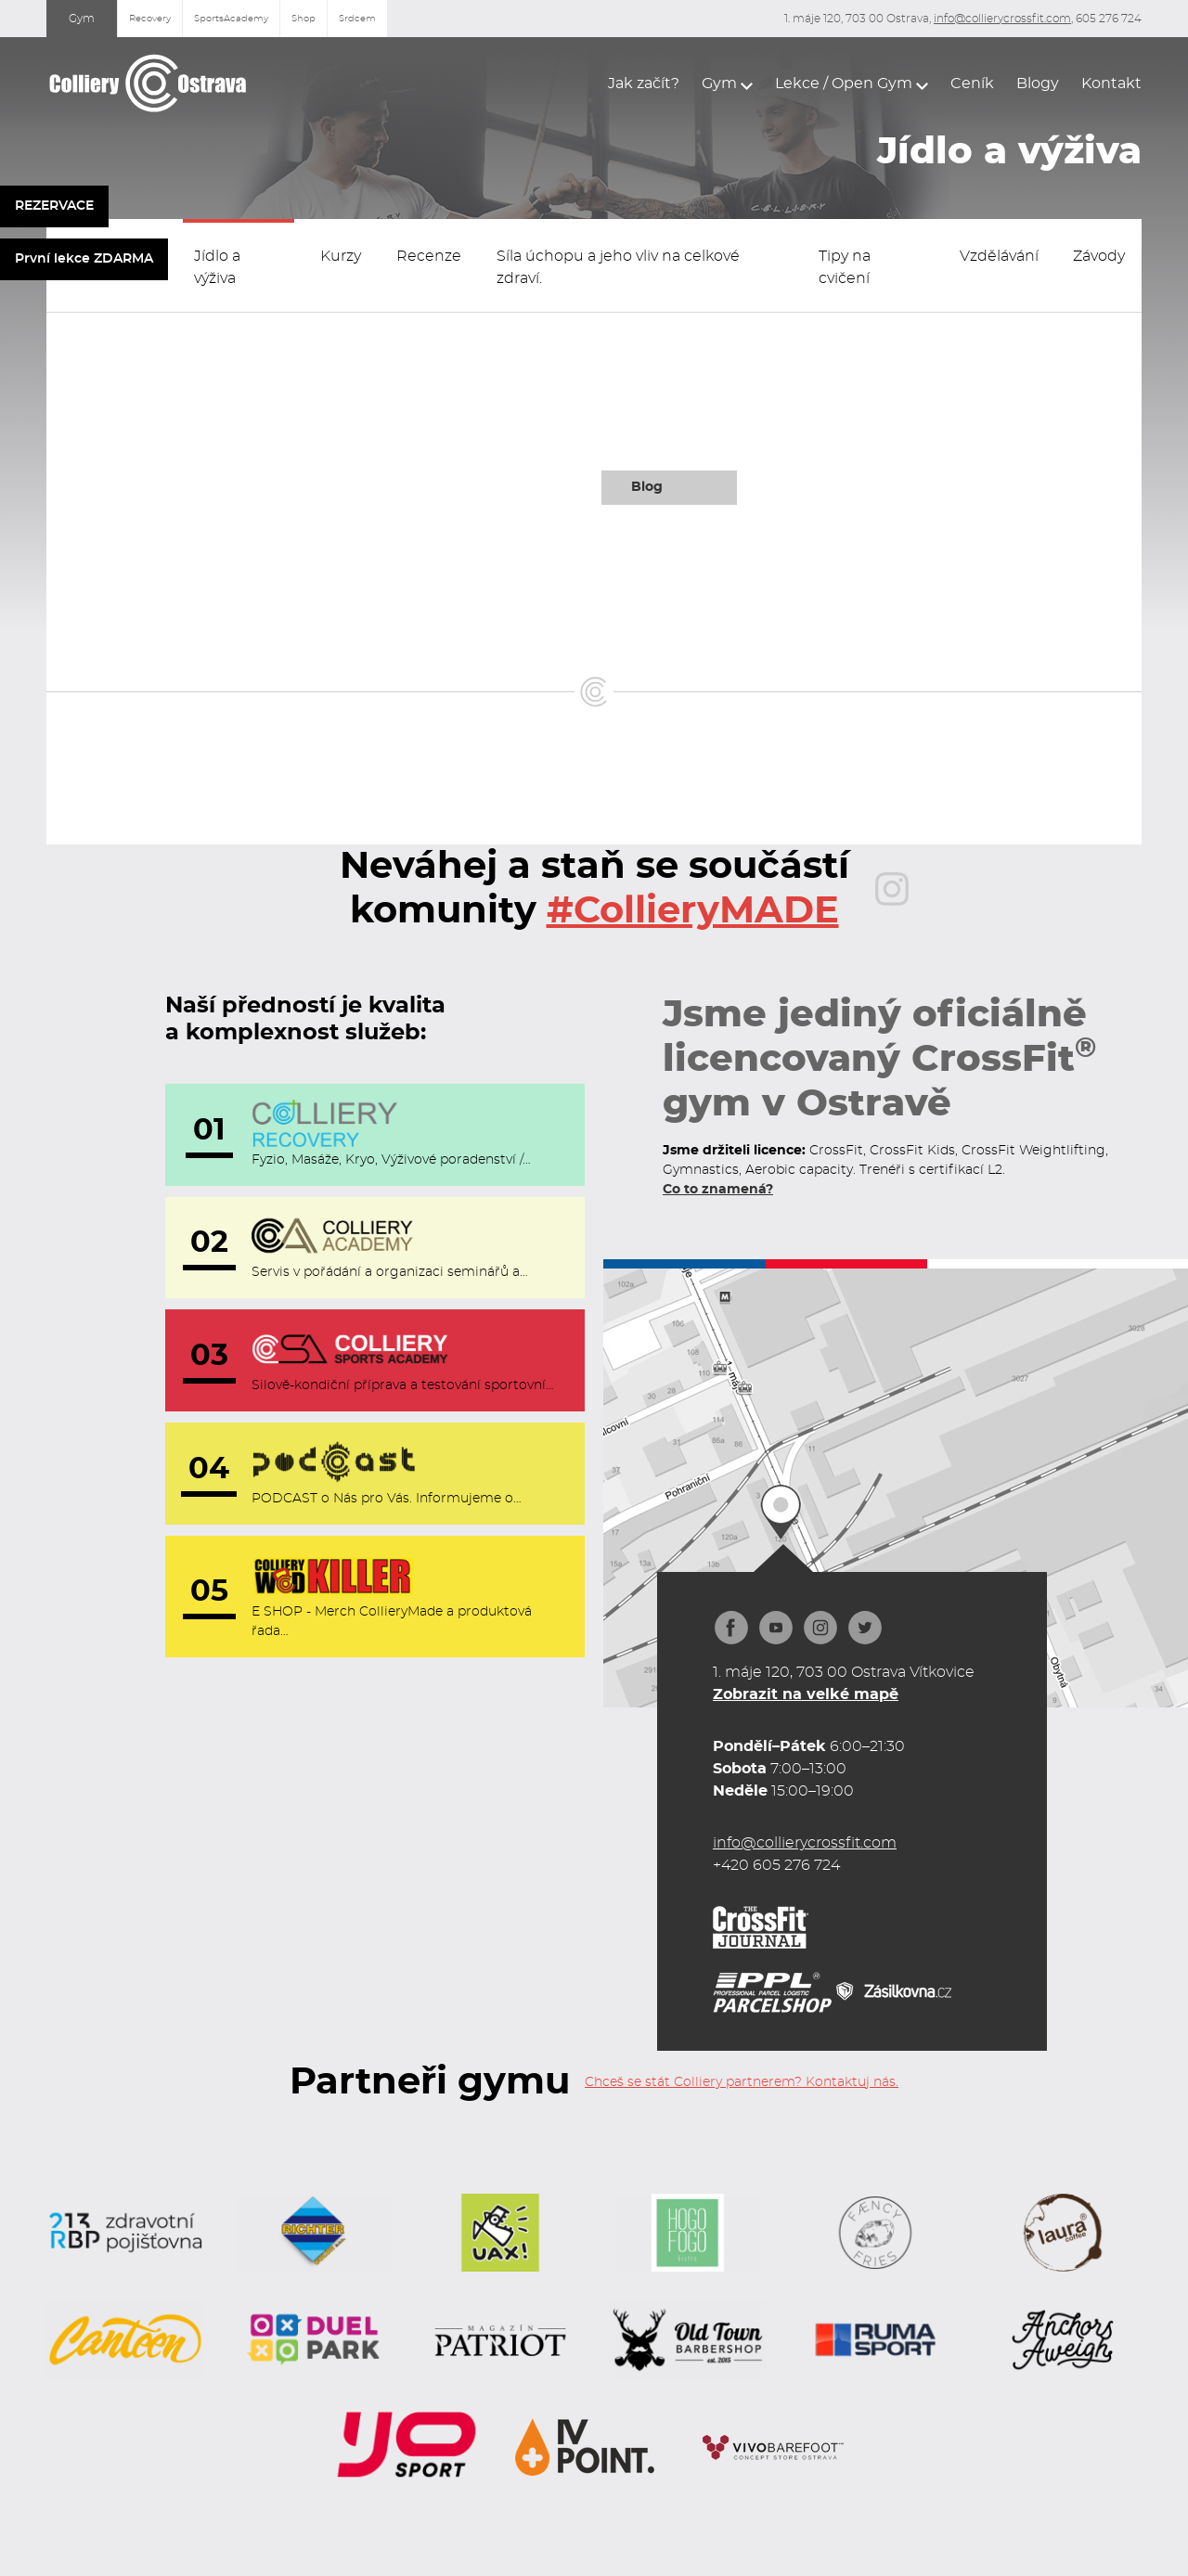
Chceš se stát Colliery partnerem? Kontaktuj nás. (741, 2082)
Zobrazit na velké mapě (805, 1694)
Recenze (428, 256)
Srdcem (357, 18)
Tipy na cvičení (845, 267)
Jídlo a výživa (217, 267)
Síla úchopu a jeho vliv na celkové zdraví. (618, 267)
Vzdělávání (999, 256)
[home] (148, 83)
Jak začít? (643, 83)
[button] (727, 83)
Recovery (150, 18)
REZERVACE (54, 206)
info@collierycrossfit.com (1002, 18)
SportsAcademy (231, 18)
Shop (303, 18)
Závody (1099, 256)
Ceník (972, 83)
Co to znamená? (718, 1189)
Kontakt (1111, 83)
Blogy (1037, 83)
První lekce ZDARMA (84, 258)
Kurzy (340, 256)
